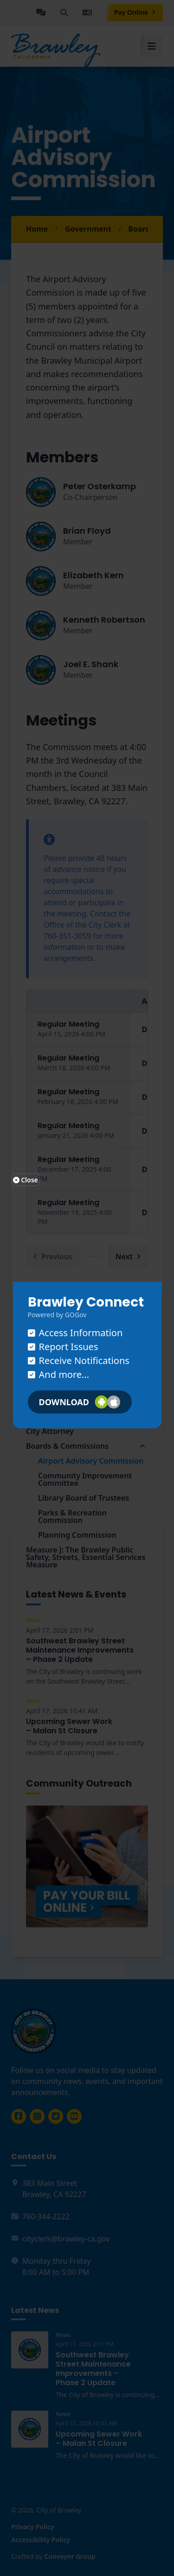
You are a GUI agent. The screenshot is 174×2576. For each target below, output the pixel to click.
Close (25, 1179)
